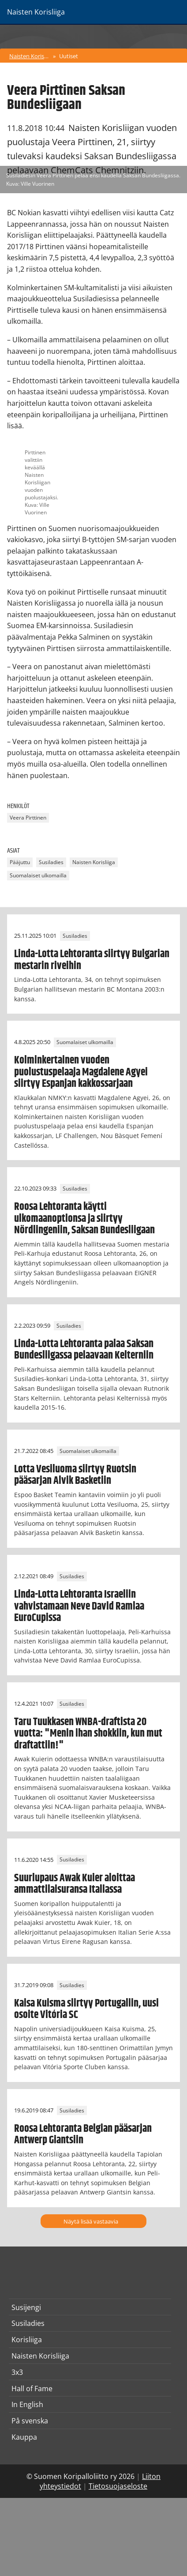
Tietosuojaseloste (118, 2486)
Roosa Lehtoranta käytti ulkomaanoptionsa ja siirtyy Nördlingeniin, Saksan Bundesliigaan (84, 1218)
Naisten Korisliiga (30, 56)
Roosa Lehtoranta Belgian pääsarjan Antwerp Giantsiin (83, 2134)
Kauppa (24, 2437)
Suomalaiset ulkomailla (38, 875)
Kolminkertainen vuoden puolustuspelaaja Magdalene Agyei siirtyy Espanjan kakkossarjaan (81, 1072)
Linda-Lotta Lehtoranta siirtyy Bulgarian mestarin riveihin (91, 959)
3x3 (17, 2372)
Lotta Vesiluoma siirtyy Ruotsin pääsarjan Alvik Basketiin (75, 1475)
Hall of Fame (31, 2388)
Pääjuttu (20, 862)
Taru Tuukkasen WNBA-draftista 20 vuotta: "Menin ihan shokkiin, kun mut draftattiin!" (88, 1733)
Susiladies (51, 862)
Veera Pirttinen (28, 818)
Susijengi (26, 2307)
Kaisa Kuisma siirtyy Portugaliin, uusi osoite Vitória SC (86, 2009)
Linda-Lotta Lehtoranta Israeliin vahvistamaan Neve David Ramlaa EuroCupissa (79, 1606)
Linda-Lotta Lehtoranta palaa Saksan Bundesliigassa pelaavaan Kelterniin (83, 1349)
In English (27, 2404)
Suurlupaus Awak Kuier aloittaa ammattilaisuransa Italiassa (74, 1884)
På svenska (29, 2421)
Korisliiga (26, 2339)
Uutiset (68, 56)
